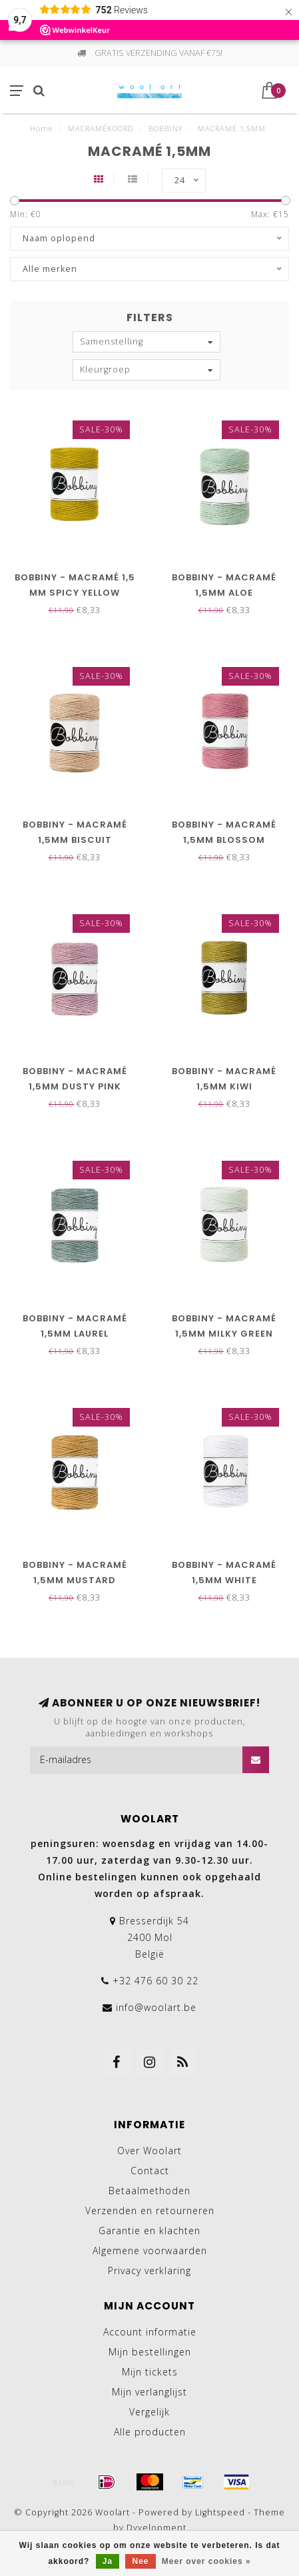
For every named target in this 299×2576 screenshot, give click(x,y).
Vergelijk (149, 2411)
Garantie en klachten (149, 2230)
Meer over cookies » (206, 2561)
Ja (108, 2561)
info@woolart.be (156, 2007)
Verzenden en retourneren (149, 2210)
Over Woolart (149, 2150)
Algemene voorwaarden (150, 2250)
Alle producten (150, 2431)
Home (41, 128)
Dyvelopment (156, 2527)
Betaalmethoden (149, 2190)
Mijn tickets (150, 2371)
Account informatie (149, 2331)
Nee (140, 2561)
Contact (150, 2170)
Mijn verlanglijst (149, 2391)
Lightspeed (220, 2512)
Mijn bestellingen (150, 2351)
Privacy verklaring (149, 2270)
